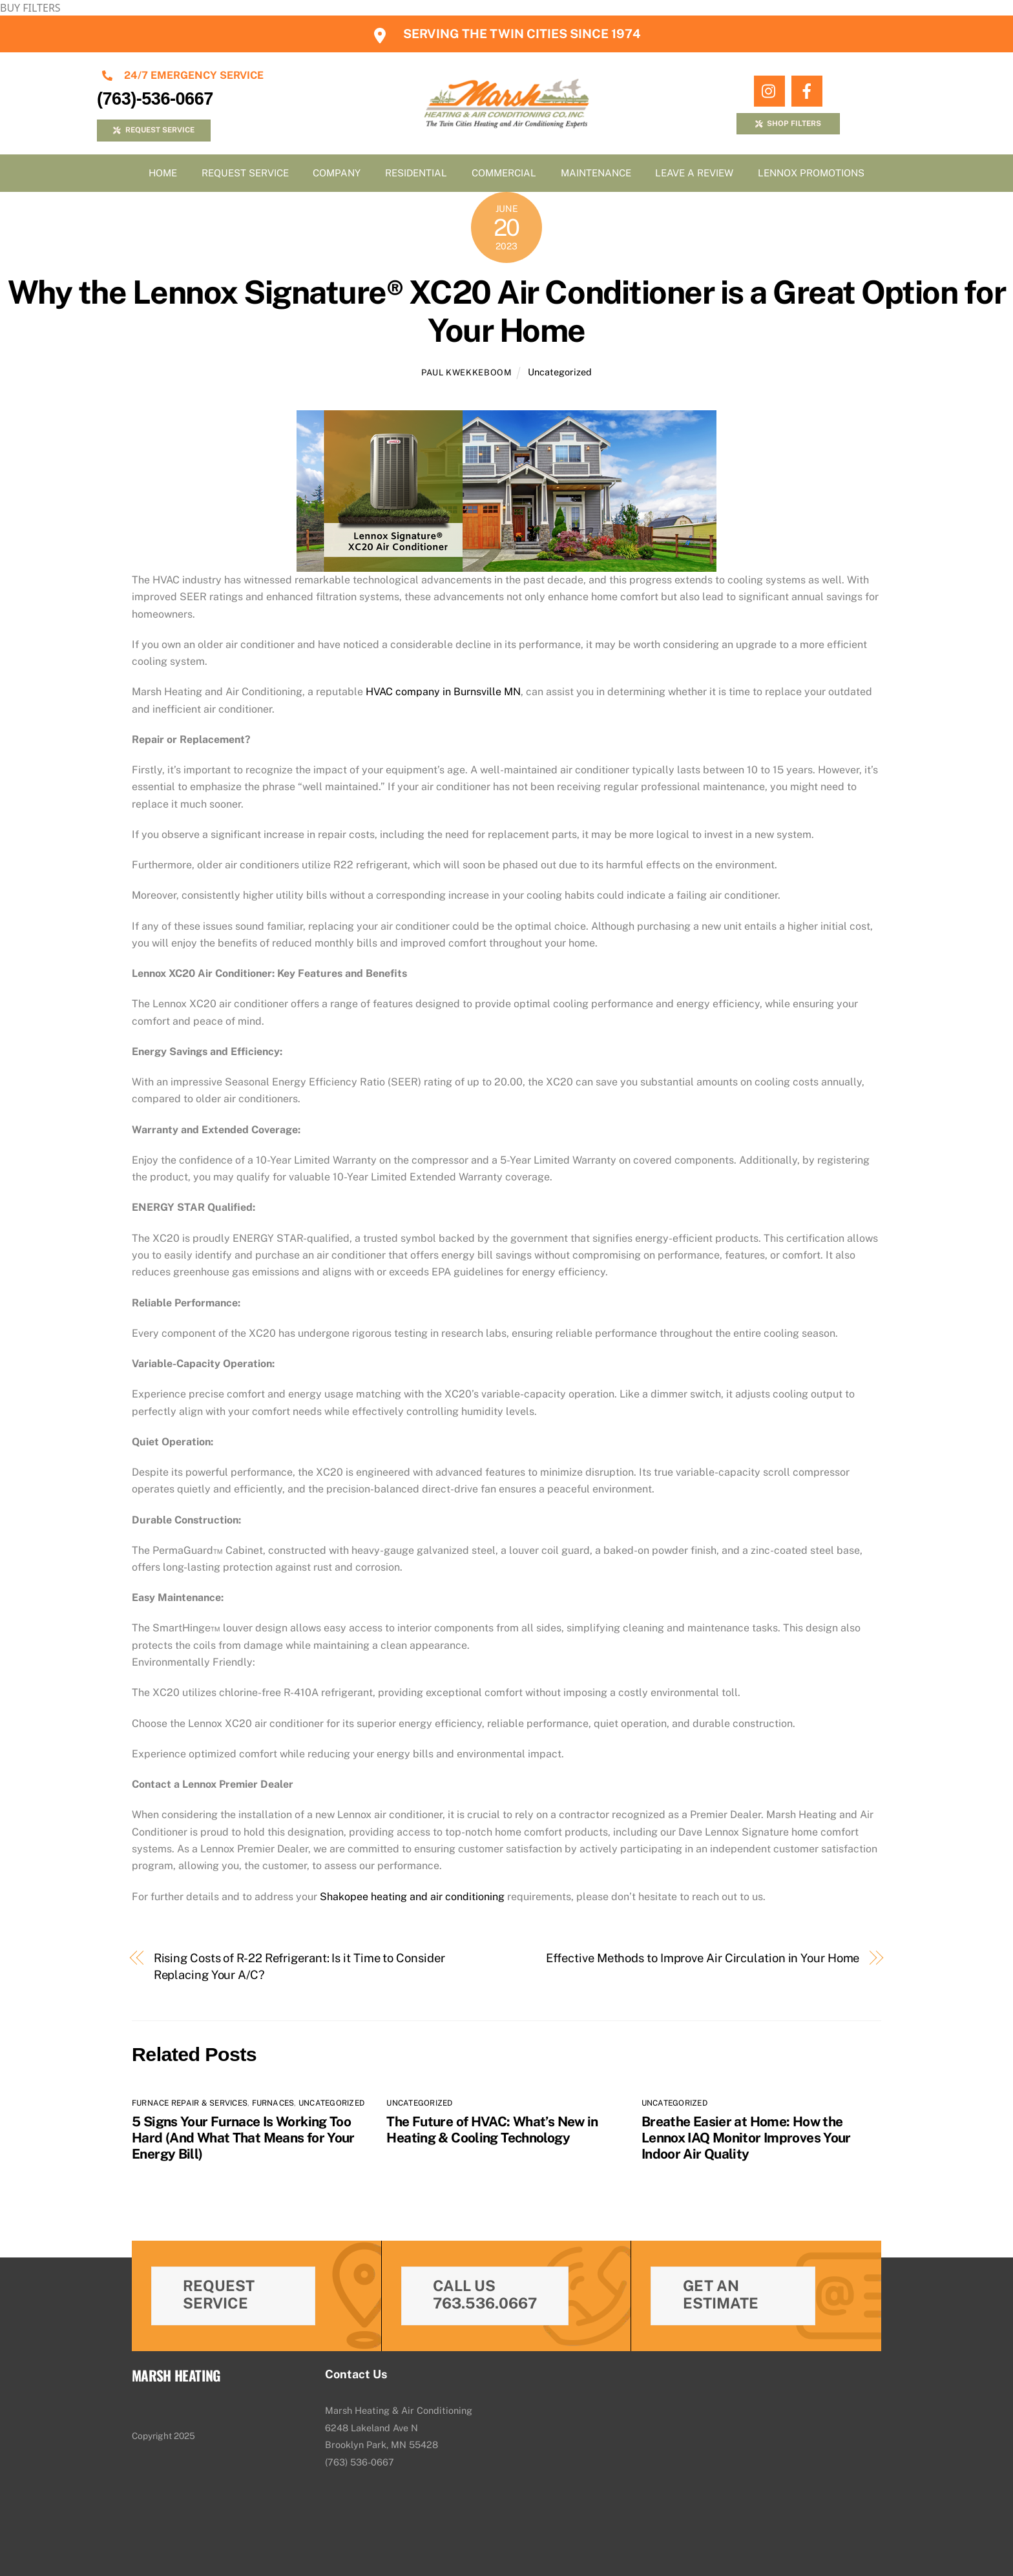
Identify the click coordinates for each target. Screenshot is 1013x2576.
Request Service (245, 172)
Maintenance (596, 172)
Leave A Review (694, 172)
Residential (416, 172)
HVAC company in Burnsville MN (443, 692)
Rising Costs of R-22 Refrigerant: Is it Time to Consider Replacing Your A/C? (299, 1966)
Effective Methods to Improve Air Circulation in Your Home (703, 1958)
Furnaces (273, 2103)
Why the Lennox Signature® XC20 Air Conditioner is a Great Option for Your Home (507, 311)
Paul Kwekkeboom (466, 372)
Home (163, 172)
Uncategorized (560, 371)
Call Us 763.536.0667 (485, 2294)
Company (336, 172)
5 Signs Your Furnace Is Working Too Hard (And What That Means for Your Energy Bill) (243, 2137)
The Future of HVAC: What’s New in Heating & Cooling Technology (492, 2129)
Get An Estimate (720, 2294)
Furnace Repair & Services (189, 2103)
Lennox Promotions (811, 172)
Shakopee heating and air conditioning (412, 1896)
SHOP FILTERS (788, 123)
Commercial (504, 172)
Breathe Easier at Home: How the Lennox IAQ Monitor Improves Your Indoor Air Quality (746, 2137)
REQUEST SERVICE (153, 129)
